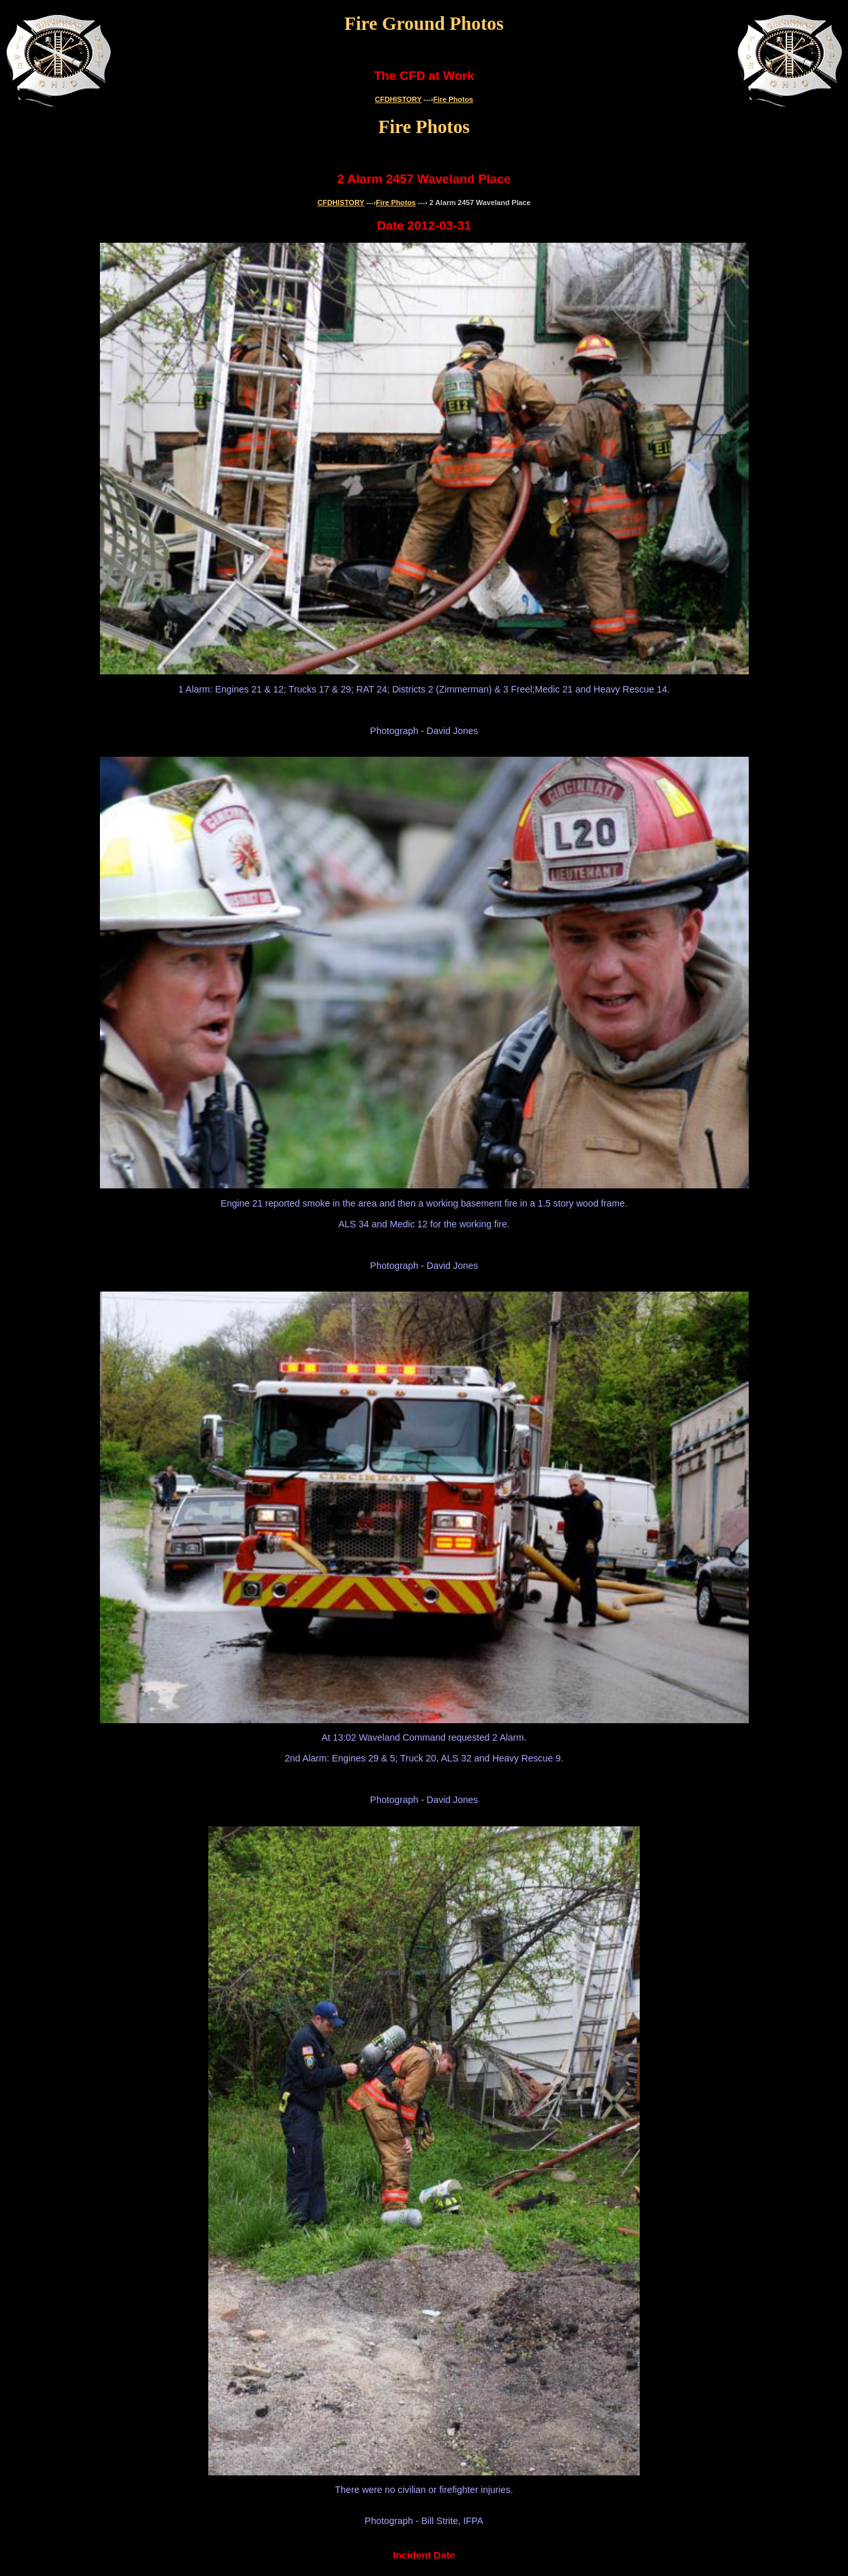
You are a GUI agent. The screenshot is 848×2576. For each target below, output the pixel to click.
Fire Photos (453, 99)
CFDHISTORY (398, 99)
